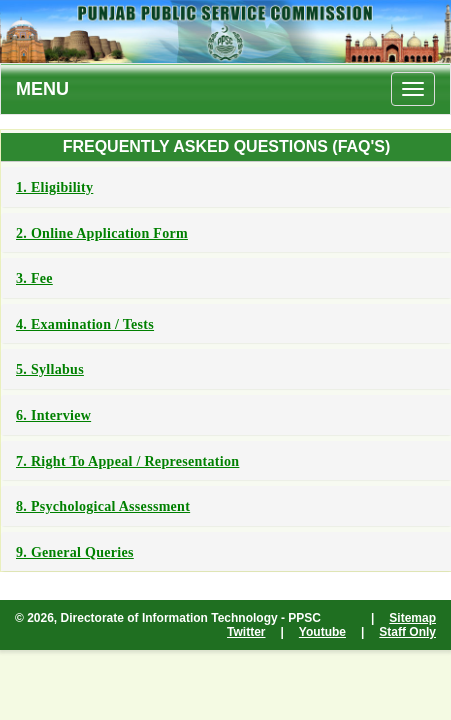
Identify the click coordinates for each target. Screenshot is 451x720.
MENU (42, 89)
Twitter (246, 632)
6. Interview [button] (53, 415)
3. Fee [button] (34, 278)
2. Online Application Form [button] (102, 233)
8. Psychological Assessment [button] (103, 506)
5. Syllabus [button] (50, 369)
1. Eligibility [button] (54, 187)
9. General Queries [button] (75, 552)
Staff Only (407, 632)
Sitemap (412, 618)
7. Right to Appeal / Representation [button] (127, 461)
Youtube (322, 632)
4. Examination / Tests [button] (85, 324)
